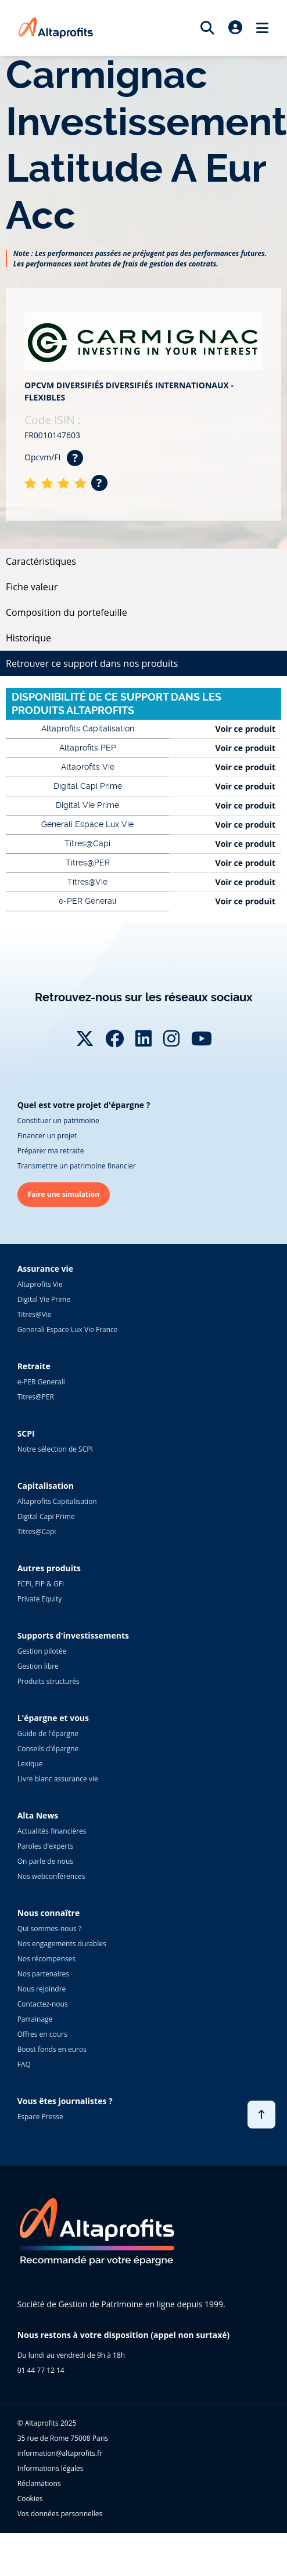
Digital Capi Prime (46, 1516)
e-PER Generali (41, 1382)
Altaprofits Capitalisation (57, 1501)
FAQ (24, 2064)
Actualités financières (52, 1831)
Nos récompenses (46, 1959)
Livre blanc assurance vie (57, 1779)
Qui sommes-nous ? (49, 1928)
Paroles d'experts (45, 1846)
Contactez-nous (42, 2004)
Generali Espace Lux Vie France (67, 1329)
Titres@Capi (36, 1531)
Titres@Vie (34, 1314)
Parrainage (35, 2019)
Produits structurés (48, 1681)
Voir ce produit (245, 728)
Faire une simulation (64, 1194)
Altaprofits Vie (40, 1284)
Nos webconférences (51, 1876)
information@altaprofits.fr (59, 2453)
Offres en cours (42, 2034)
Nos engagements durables (61, 1944)
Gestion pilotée (42, 1651)
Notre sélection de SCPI (55, 1449)
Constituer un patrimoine (58, 1120)
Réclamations (39, 2483)
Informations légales (50, 2468)
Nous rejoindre (41, 1989)
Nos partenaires (43, 1974)
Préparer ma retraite (50, 1151)
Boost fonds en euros (52, 2049)
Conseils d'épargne (48, 1749)
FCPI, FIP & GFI (40, 1584)
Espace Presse (40, 2117)
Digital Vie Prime (43, 1299)
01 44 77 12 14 (40, 2370)
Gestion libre (38, 1666)
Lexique (30, 1764)
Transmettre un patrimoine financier (76, 1166)
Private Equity (39, 1599)
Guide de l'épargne (47, 1733)
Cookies (30, 2498)
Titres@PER (35, 1397)
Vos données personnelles (60, 2514)
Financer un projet (47, 1136)
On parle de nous (45, 1861)
